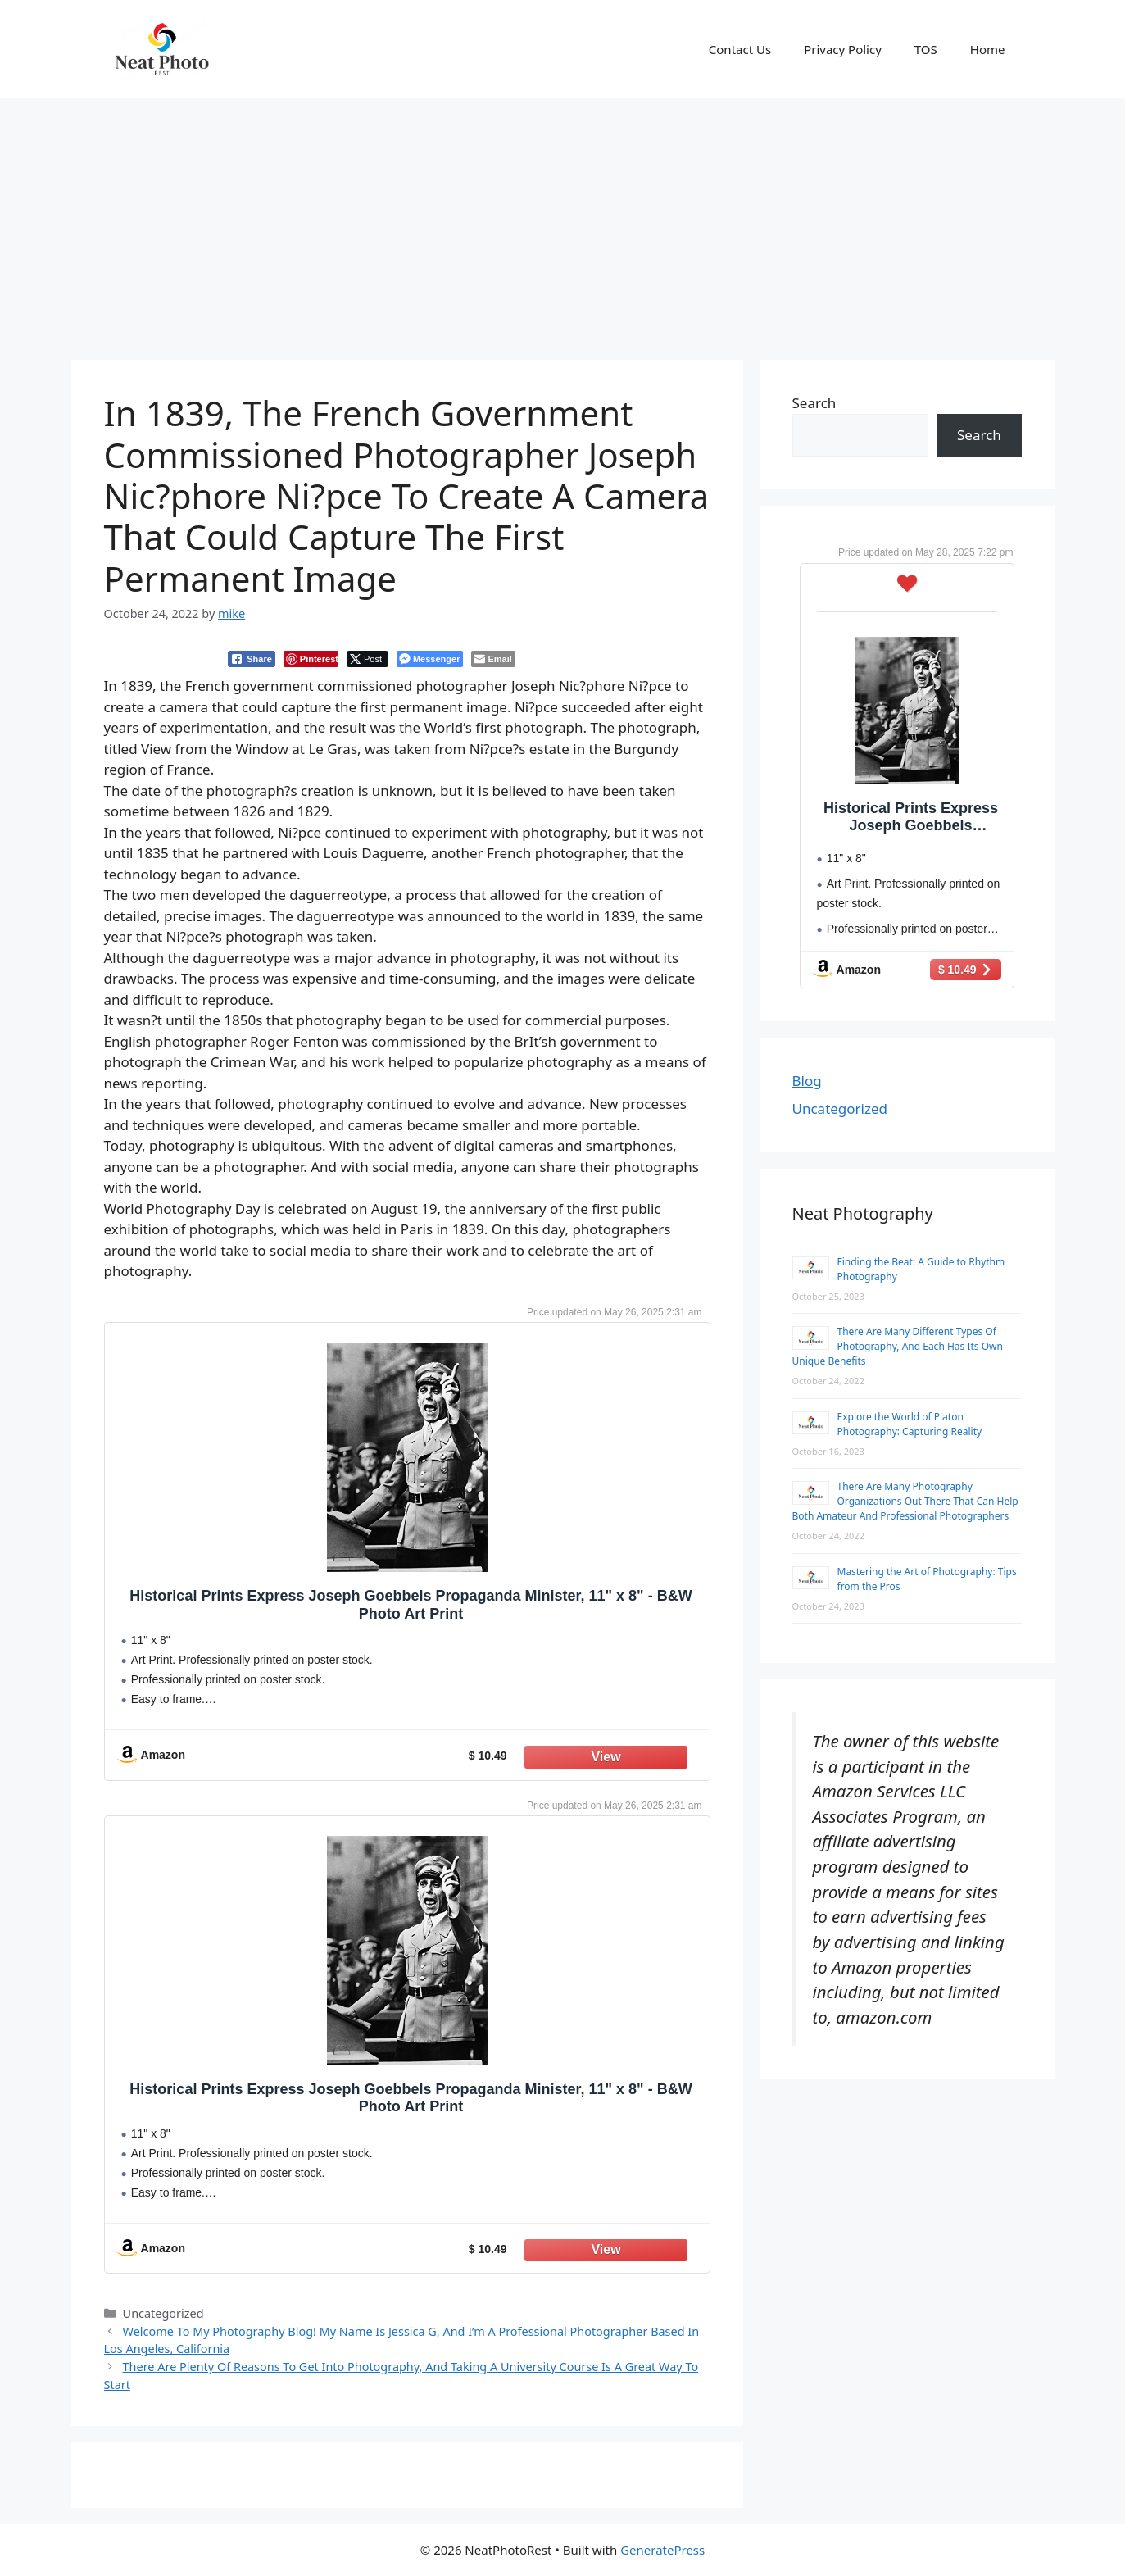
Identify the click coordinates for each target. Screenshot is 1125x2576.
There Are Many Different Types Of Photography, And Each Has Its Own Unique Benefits (897, 1346)
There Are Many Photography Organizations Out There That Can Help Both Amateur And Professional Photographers (905, 1501)
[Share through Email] (493, 659)
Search (814, 402)
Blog (807, 1080)
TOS (925, 49)
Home (987, 49)
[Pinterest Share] (311, 659)
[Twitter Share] (367, 659)
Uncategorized (840, 1108)
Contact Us (740, 49)
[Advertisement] (563, 220)
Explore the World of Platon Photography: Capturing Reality (909, 1424)
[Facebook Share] (251, 659)
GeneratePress (662, 2550)
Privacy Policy (843, 49)
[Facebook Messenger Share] (430, 659)
